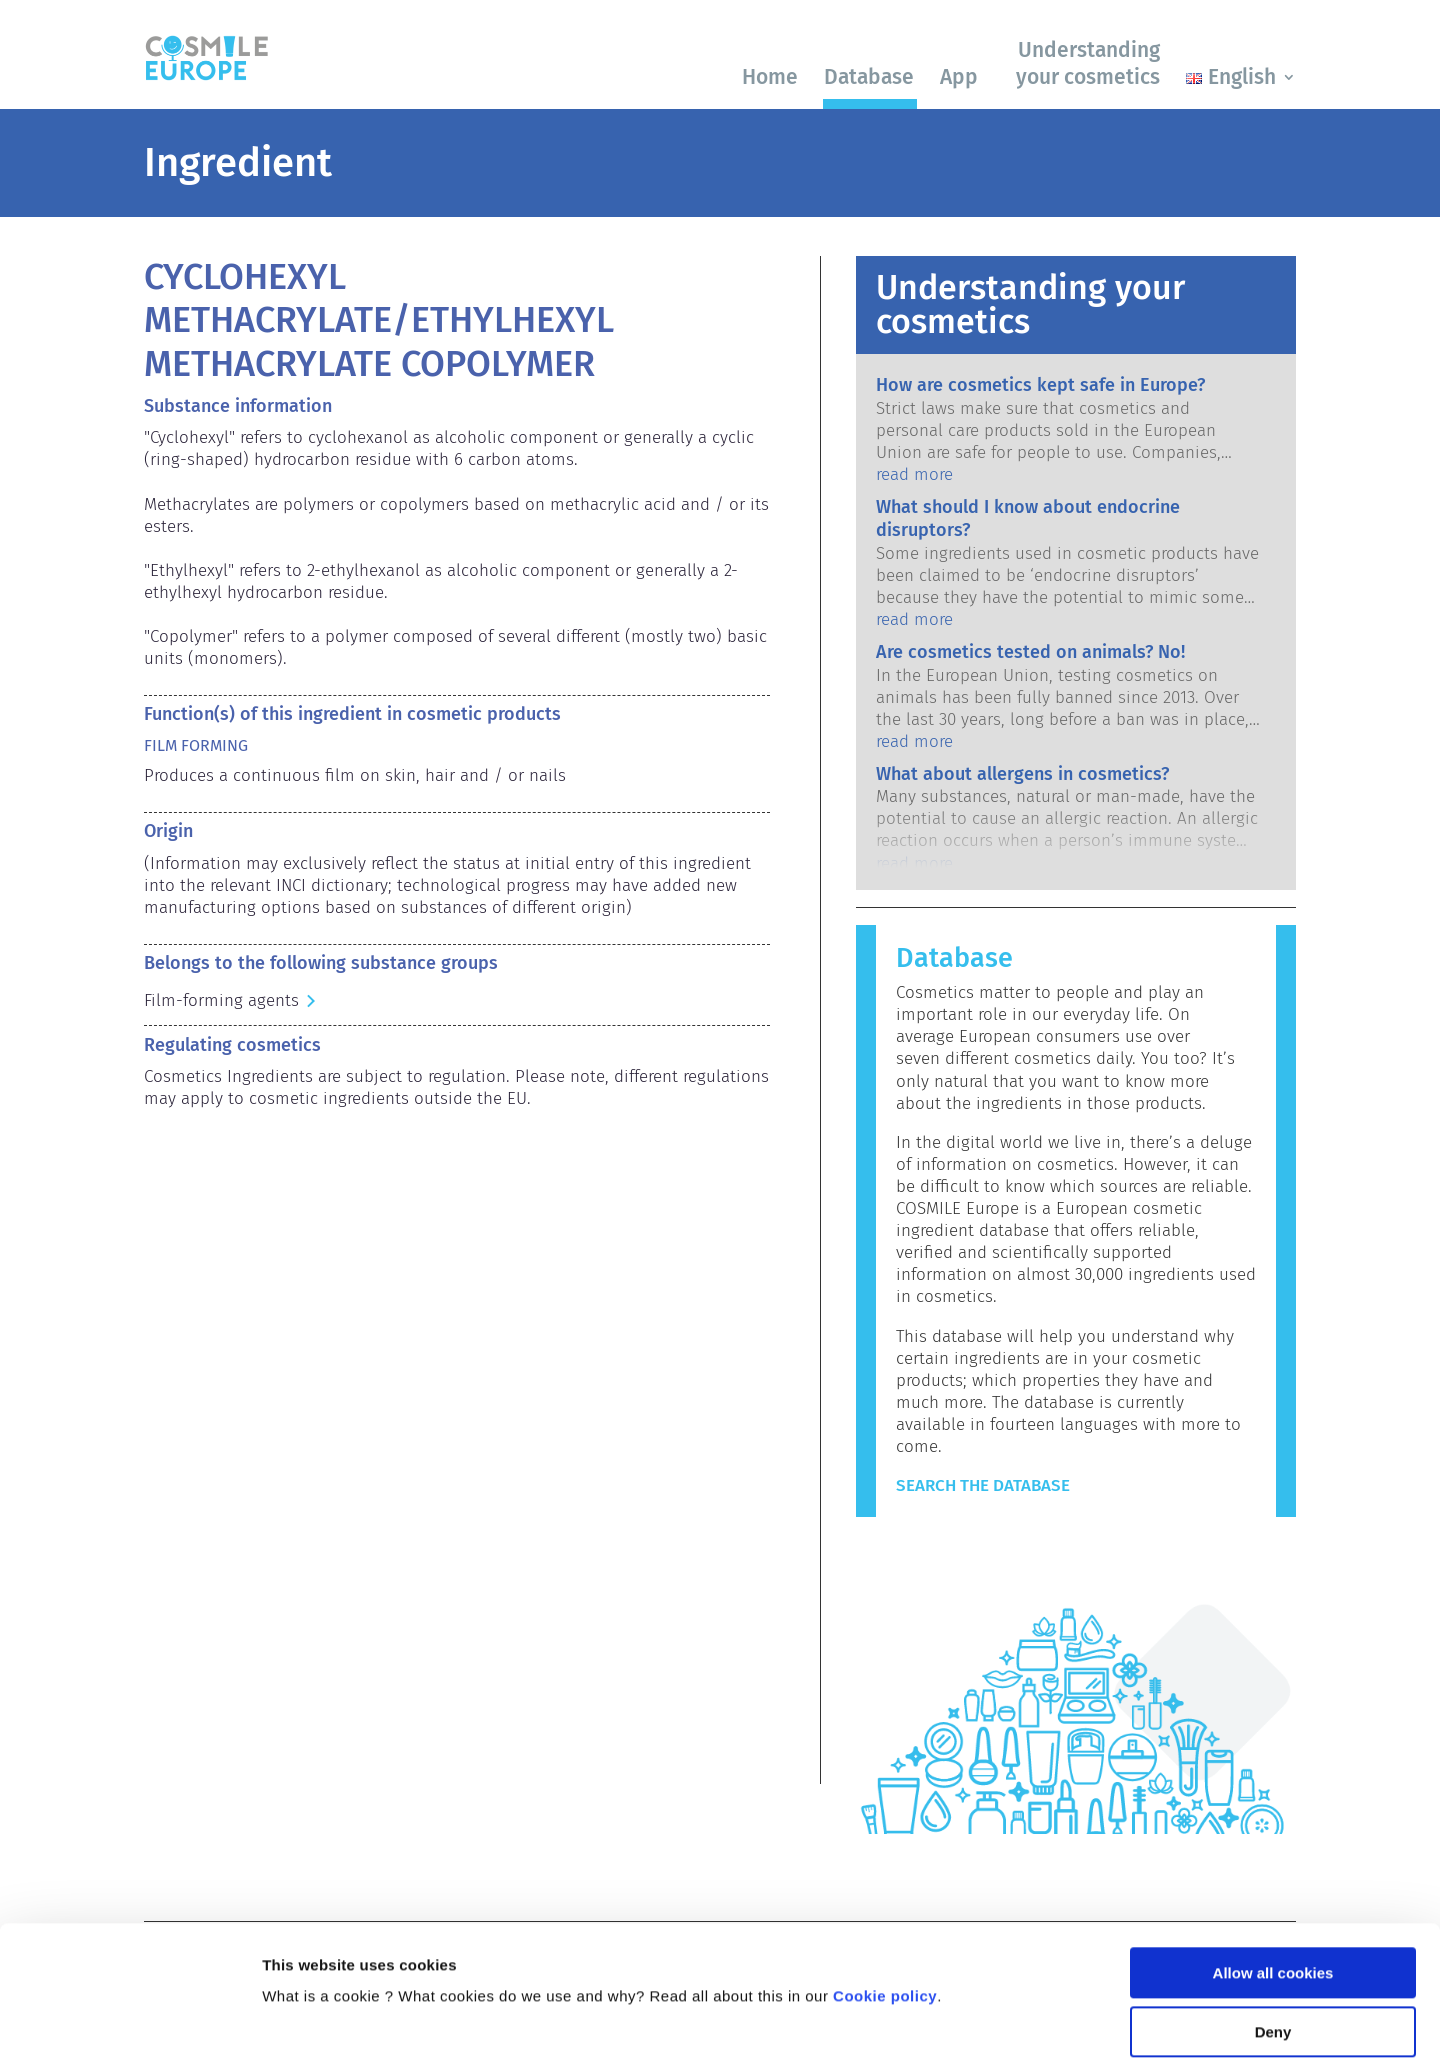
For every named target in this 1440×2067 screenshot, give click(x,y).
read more (914, 474)
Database (869, 77)
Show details (308, 2027)
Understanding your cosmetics (1088, 63)
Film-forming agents (221, 1000)
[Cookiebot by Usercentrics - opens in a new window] (129, 2028)
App (959, 77)
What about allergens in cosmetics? (1022, 774)
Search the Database (983, 1485)
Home (770, 77)
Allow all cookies (1273, 1850)
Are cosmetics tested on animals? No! (1030, 652)
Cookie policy (885, 1873)
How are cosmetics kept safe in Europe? (1040, 385)
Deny (1273, 1909)
